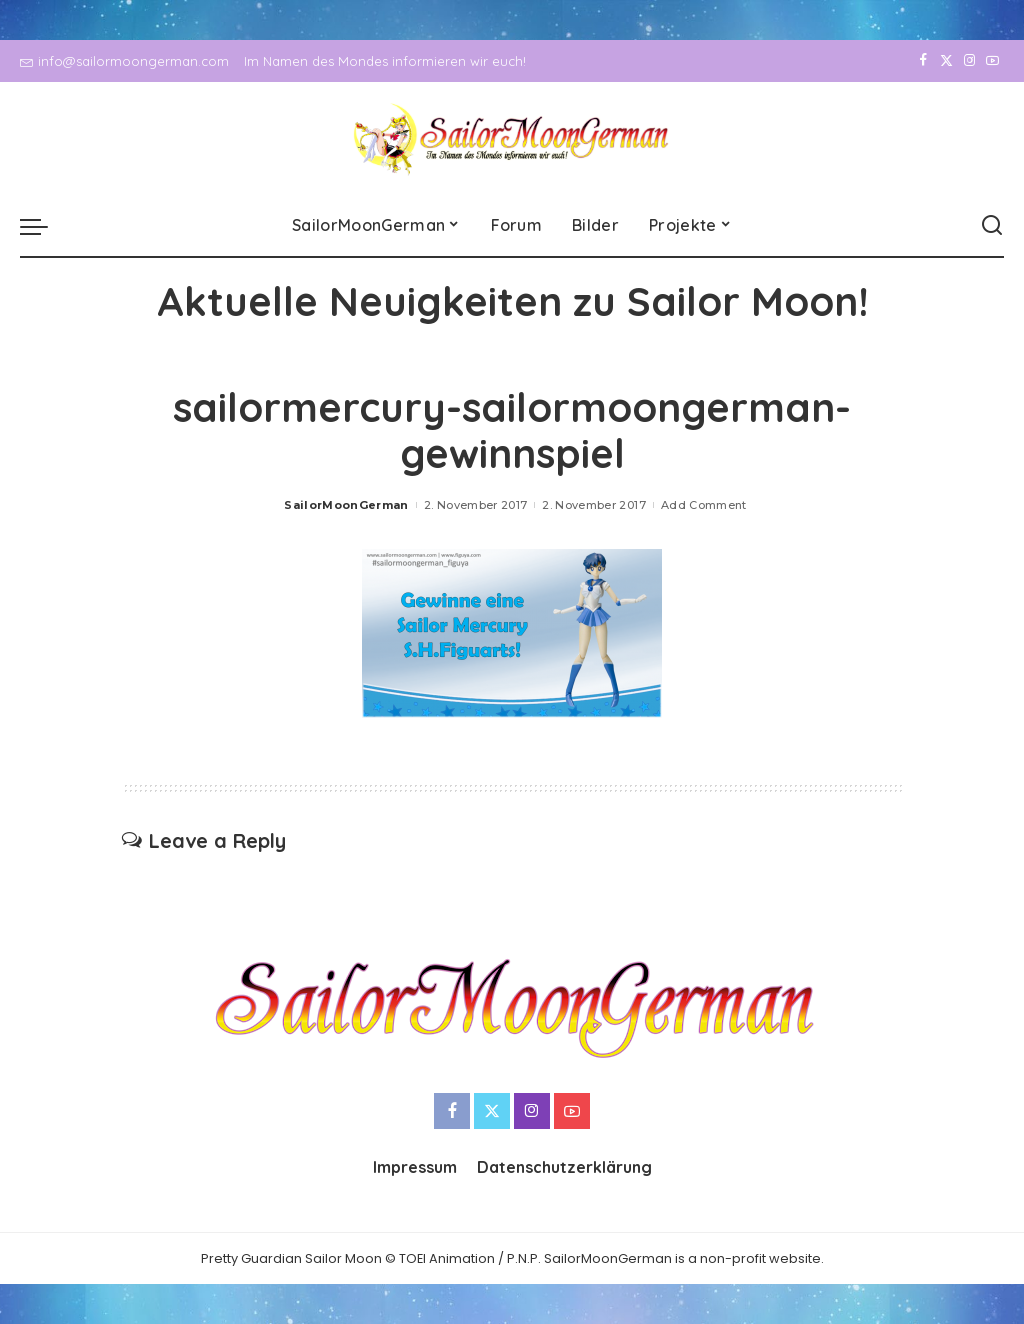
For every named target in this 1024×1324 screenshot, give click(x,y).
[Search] (992, 226)
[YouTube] (992, 61)
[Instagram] (969, 61)
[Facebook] (923, 61)
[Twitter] (946, 61)
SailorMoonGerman (346, 505)
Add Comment (704, 505)
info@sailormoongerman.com (124, 61)
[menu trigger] (44, 226)
